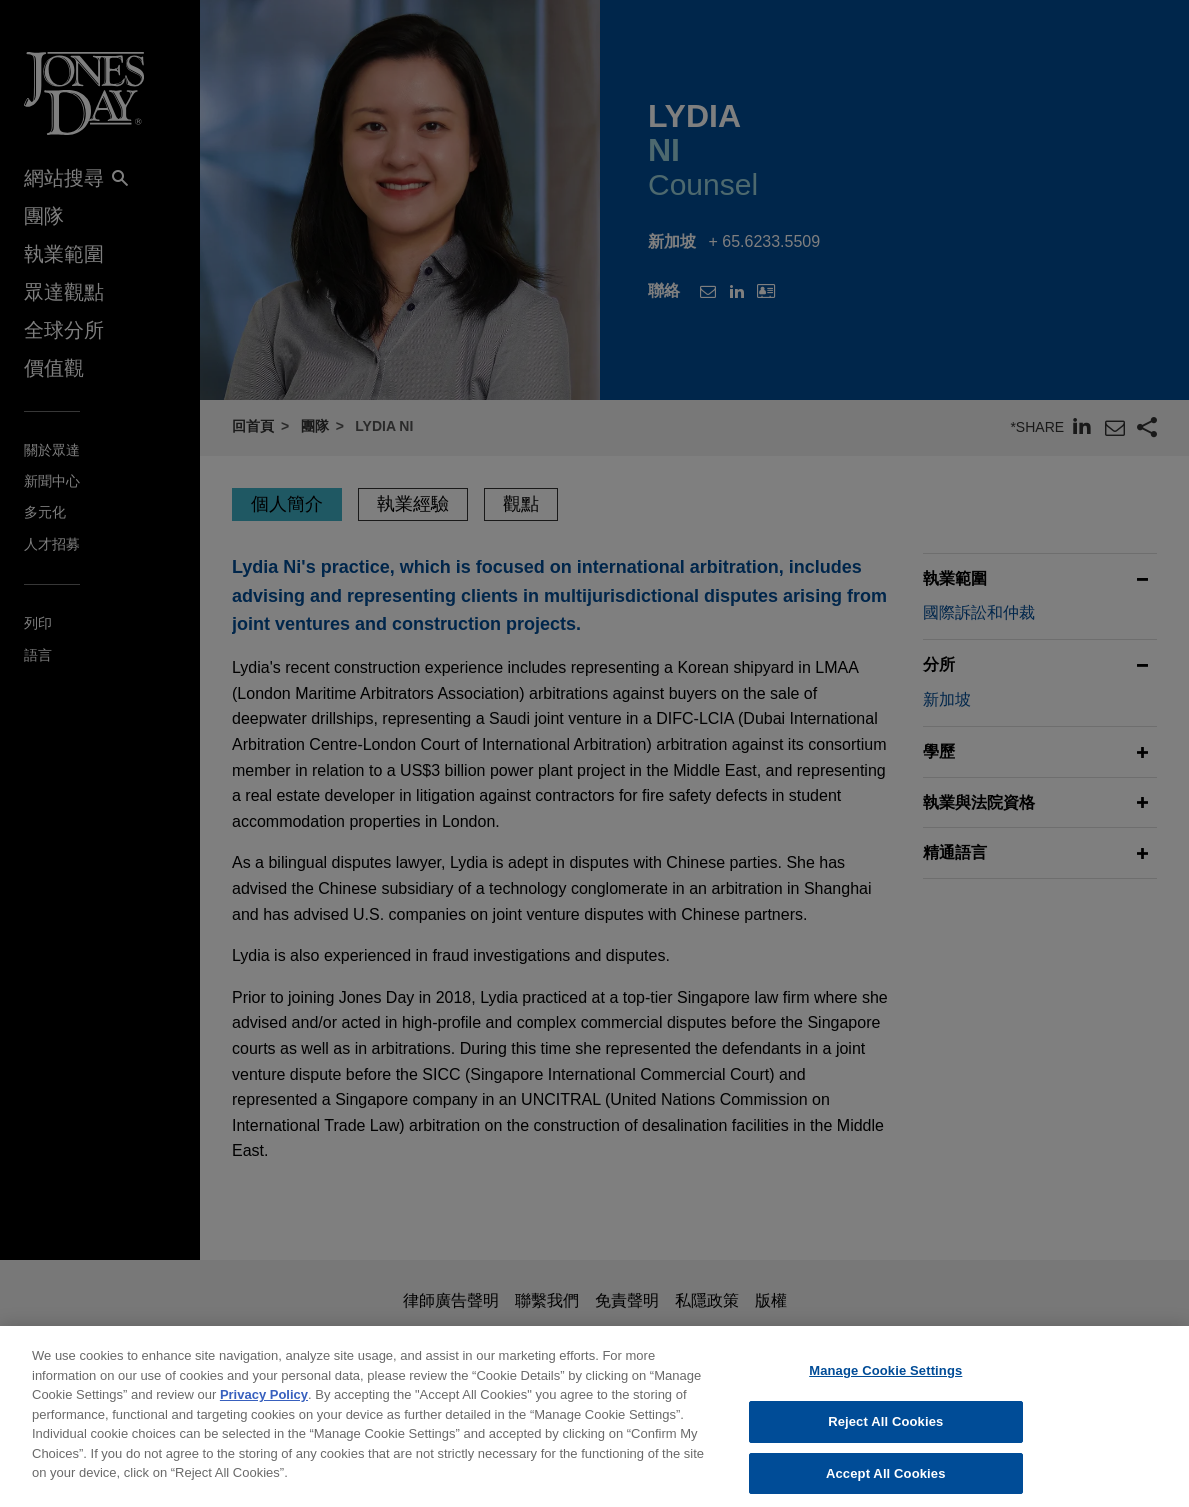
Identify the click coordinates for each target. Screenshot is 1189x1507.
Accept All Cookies (886, 1484)
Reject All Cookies (885, 1432)
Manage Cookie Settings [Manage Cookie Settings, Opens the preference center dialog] (885, 1381)
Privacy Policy (264, 1405)
